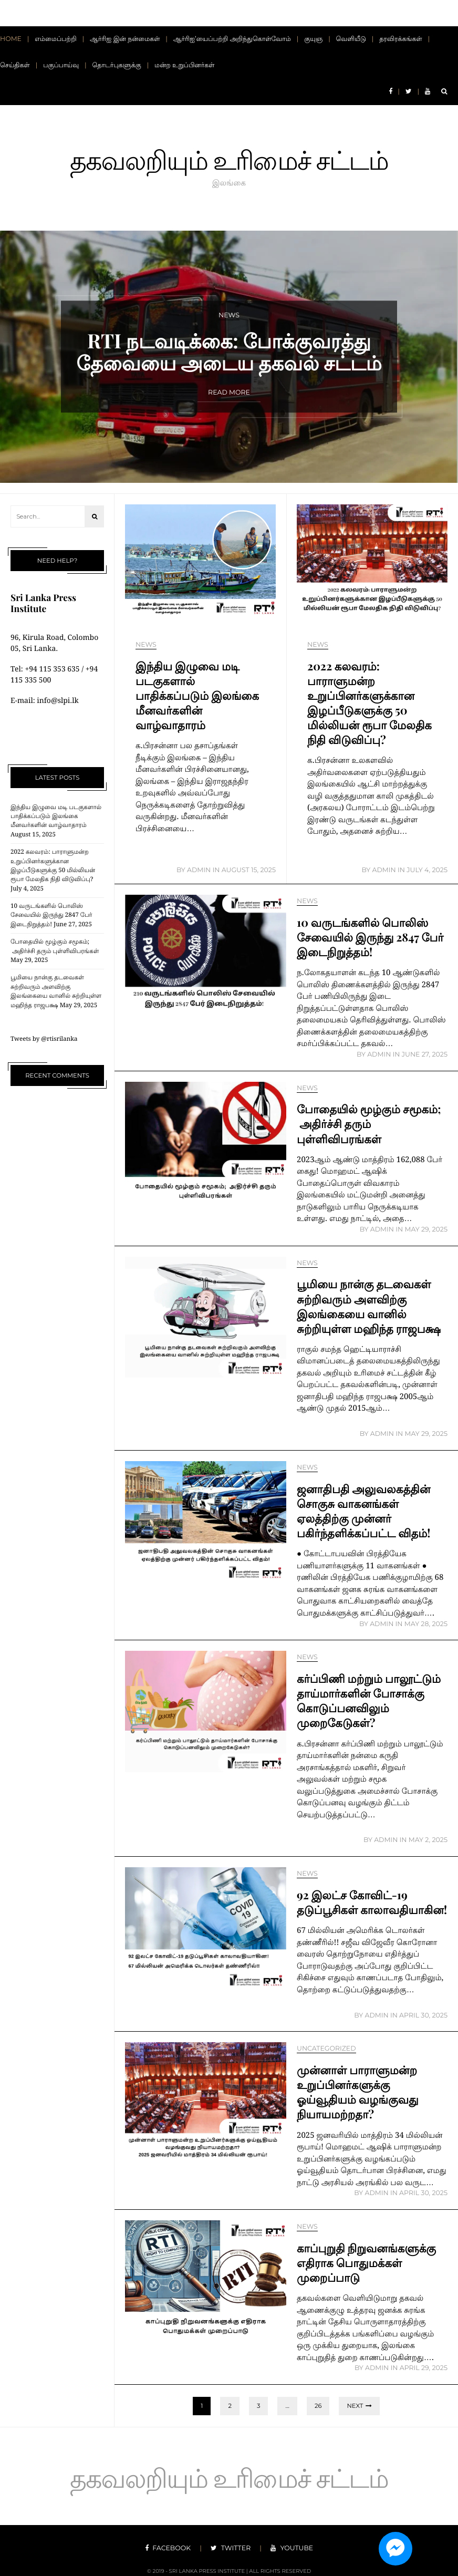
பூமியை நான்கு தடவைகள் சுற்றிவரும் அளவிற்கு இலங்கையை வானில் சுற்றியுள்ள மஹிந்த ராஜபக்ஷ (368, 1313)
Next (355, 2405)
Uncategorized (326, 2049)
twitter (231, 2545)
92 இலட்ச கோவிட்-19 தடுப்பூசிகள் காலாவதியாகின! (355, 1909)
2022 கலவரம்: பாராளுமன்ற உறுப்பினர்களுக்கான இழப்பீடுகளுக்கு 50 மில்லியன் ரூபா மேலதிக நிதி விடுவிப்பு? (364, 710)
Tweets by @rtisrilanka (44, 1038)
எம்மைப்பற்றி (56, 39)
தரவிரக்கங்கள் (400, 39)
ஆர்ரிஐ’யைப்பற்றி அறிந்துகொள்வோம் (232, 39)
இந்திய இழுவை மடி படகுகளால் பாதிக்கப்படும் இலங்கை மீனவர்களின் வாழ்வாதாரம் (56, 816)
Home (11, 39)
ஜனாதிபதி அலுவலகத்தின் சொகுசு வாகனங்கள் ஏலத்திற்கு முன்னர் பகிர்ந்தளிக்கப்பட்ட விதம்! (367, 1510)
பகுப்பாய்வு (61, 65)
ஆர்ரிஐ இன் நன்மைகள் (125, 39)
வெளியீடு (351, 39)
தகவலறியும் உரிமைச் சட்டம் (229, 156)
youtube (285, 2545)
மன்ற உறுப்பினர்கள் (184, 65)
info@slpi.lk (57, 701)
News (146, 645)
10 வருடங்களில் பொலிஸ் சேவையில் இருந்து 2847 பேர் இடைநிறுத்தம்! (51, 915)
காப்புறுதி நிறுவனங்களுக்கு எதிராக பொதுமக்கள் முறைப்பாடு (370, 2262)
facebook (174, 2545)
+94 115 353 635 (52, 669)
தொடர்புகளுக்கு (116, 65)
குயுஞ (313, 39)
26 (318, 2405)
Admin (199, 870)
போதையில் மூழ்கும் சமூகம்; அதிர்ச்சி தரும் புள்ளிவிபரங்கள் (357, 1123)
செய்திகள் (15, 65)
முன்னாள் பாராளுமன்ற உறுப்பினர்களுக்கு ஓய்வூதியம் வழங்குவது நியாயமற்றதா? (361, 2092)
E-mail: (24, 701)
